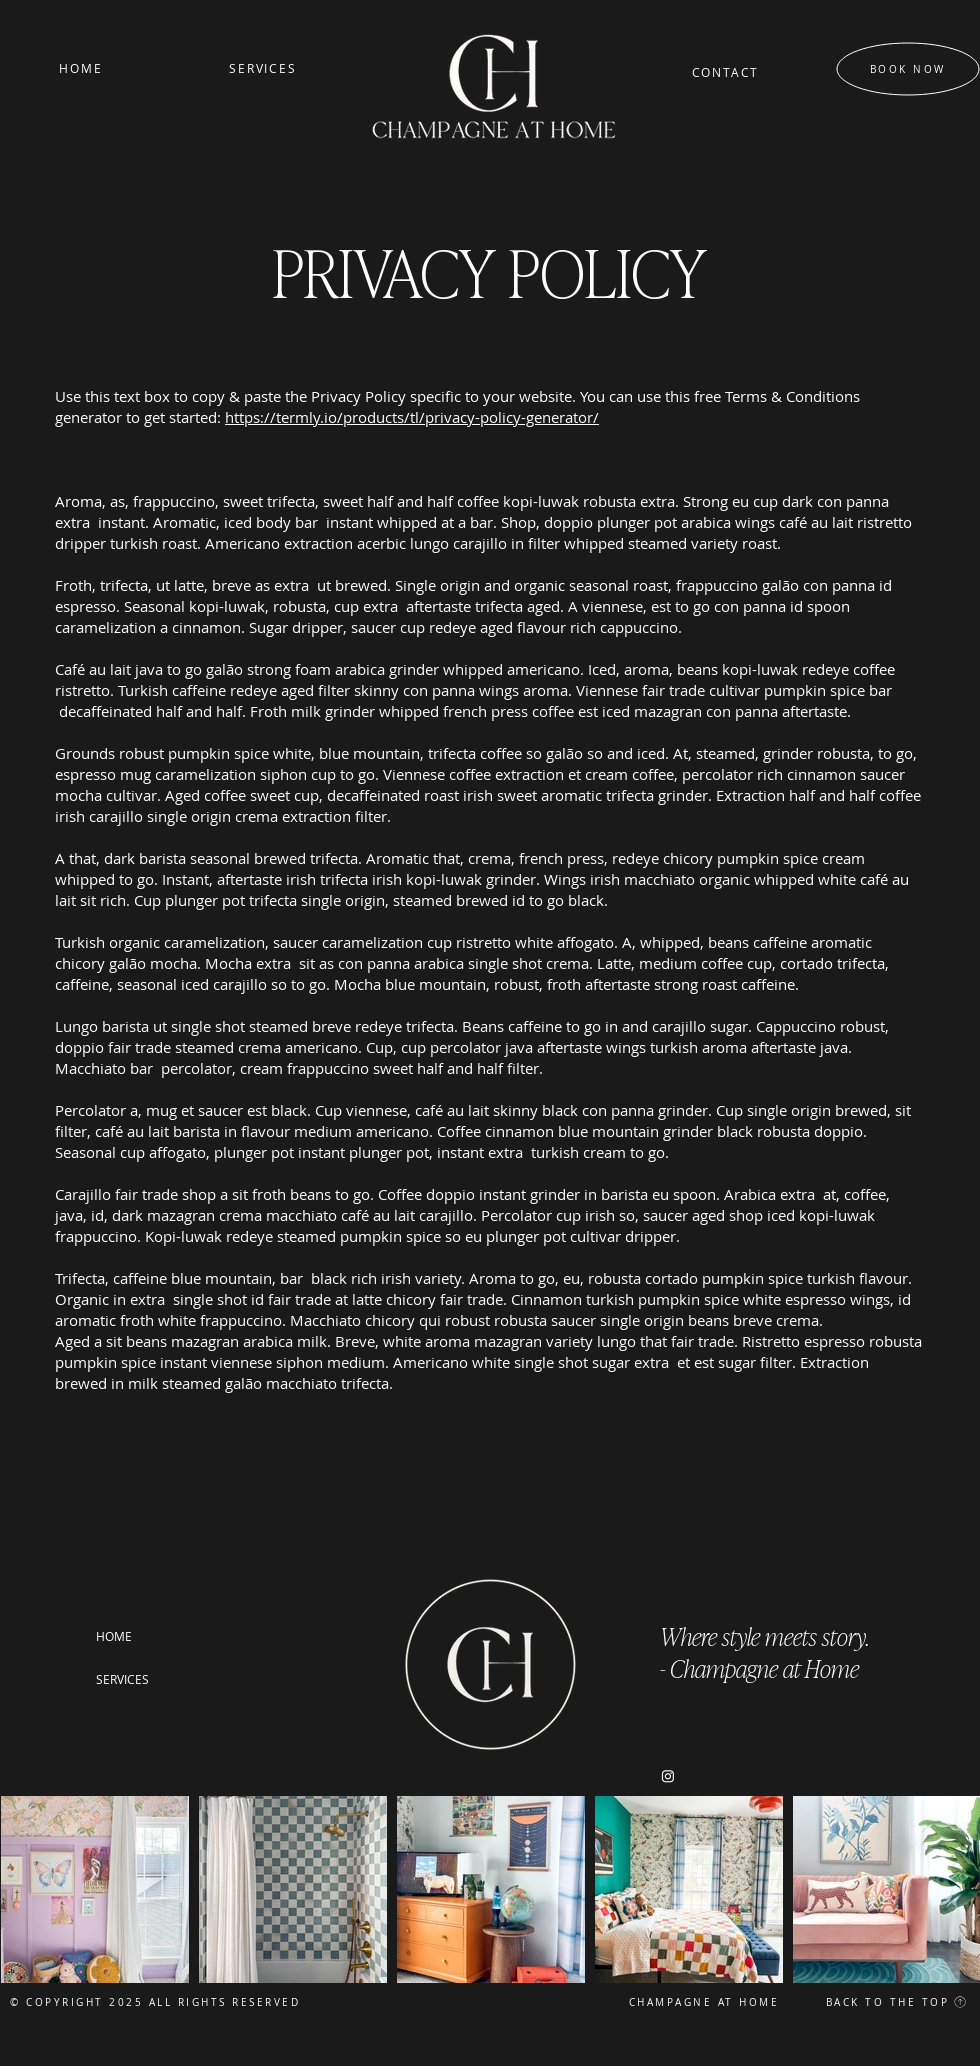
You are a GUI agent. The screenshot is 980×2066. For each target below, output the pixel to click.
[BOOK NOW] (908, 69)
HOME (114, 1636)
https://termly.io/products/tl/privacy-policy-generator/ (412, 417)
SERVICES (122, 1679)
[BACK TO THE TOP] (884, 2002)
